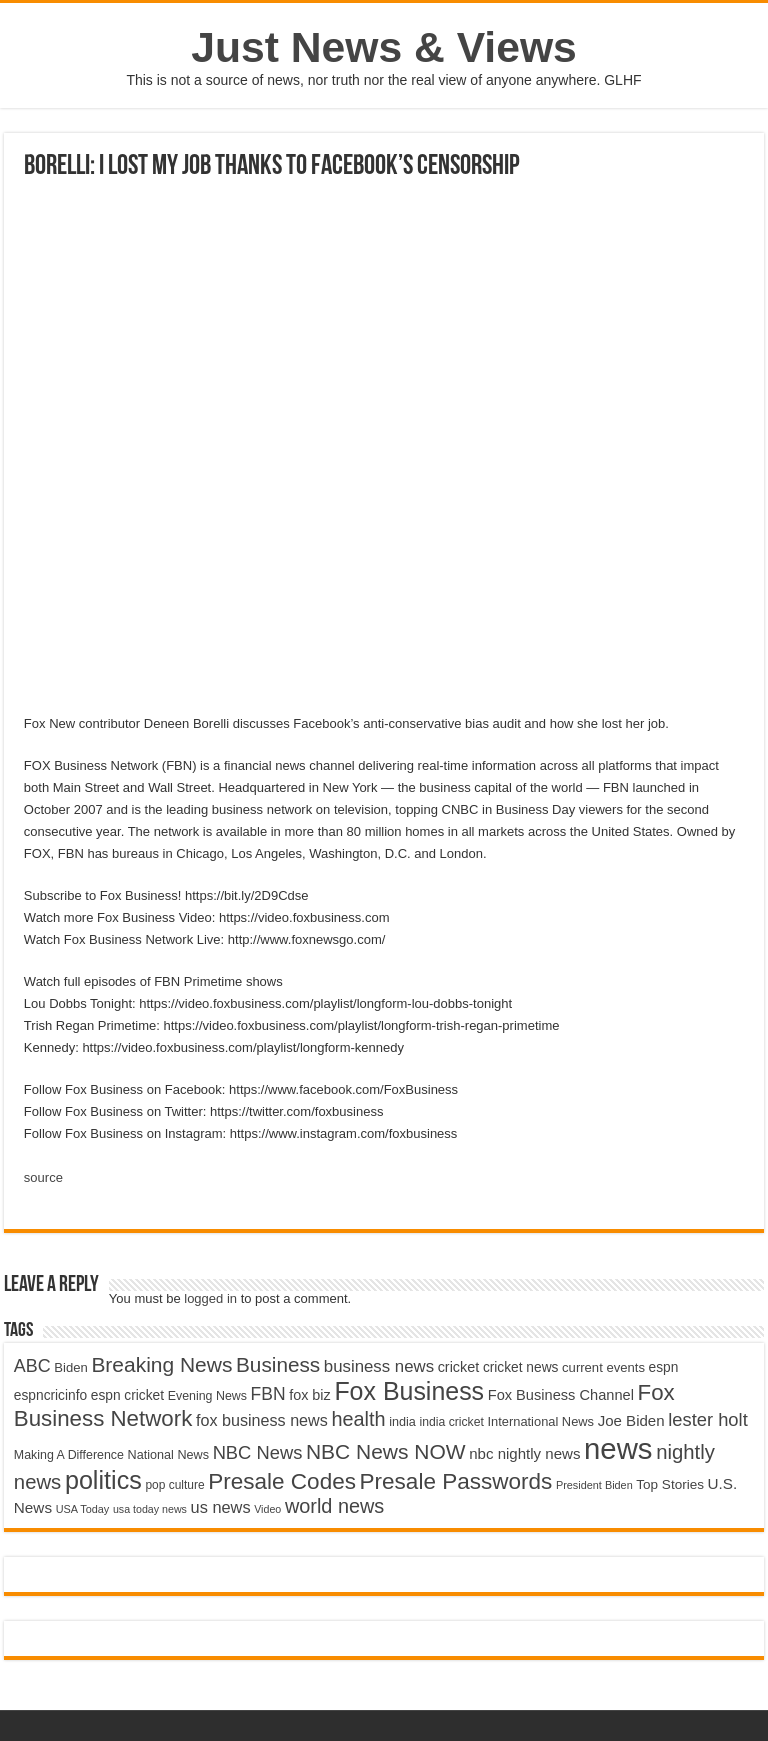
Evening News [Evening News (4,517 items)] (207, 1396)
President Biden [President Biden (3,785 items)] (594, 1485)
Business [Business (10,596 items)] (278, 1364)
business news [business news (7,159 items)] (379, 1366)
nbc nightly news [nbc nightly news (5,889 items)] (524, 1453)
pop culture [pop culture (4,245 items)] (174, 1485)
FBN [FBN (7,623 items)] (268, 1394)
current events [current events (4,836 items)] (603, 1367)
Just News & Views (384, 47)
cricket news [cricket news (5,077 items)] (521, 1367)
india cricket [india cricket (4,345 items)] (452, 1422)
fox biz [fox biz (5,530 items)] (310, 1395)
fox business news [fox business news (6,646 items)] (262, 1420)
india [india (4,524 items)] (402, 1422)
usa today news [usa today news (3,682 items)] (150, 1509)
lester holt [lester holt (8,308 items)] (708, 1419)
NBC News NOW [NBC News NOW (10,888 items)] (386, 1451)
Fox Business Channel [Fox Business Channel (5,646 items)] (561, 1395)
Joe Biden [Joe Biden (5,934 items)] (631, 1420)
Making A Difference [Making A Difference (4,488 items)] (69, 1455)
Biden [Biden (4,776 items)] (70, 1367)
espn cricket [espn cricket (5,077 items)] (127, 1395)
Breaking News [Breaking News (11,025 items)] (161, 1364)
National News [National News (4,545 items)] (168, 1455)
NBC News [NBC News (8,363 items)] (258, 1452)
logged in (210, 1298)
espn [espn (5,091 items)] (664, 1367)
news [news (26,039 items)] (618, 1448)
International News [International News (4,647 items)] (541, 1421)
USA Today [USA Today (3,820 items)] (83, 1509)
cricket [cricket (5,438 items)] (459, 1367)
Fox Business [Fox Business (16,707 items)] (409, 1391)
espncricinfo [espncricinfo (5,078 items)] (50, 1395)
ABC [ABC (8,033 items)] (32, 1366)
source (43, 1177)
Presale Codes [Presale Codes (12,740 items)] (282, 1481)
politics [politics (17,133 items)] (103, 1480)
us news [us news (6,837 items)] (221, 1507)
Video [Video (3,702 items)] (267, 1509)
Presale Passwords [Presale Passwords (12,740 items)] (456, 1481)
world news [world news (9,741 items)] (334, 1506)
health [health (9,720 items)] (358, 1419)
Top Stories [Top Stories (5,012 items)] (670, 1484)
